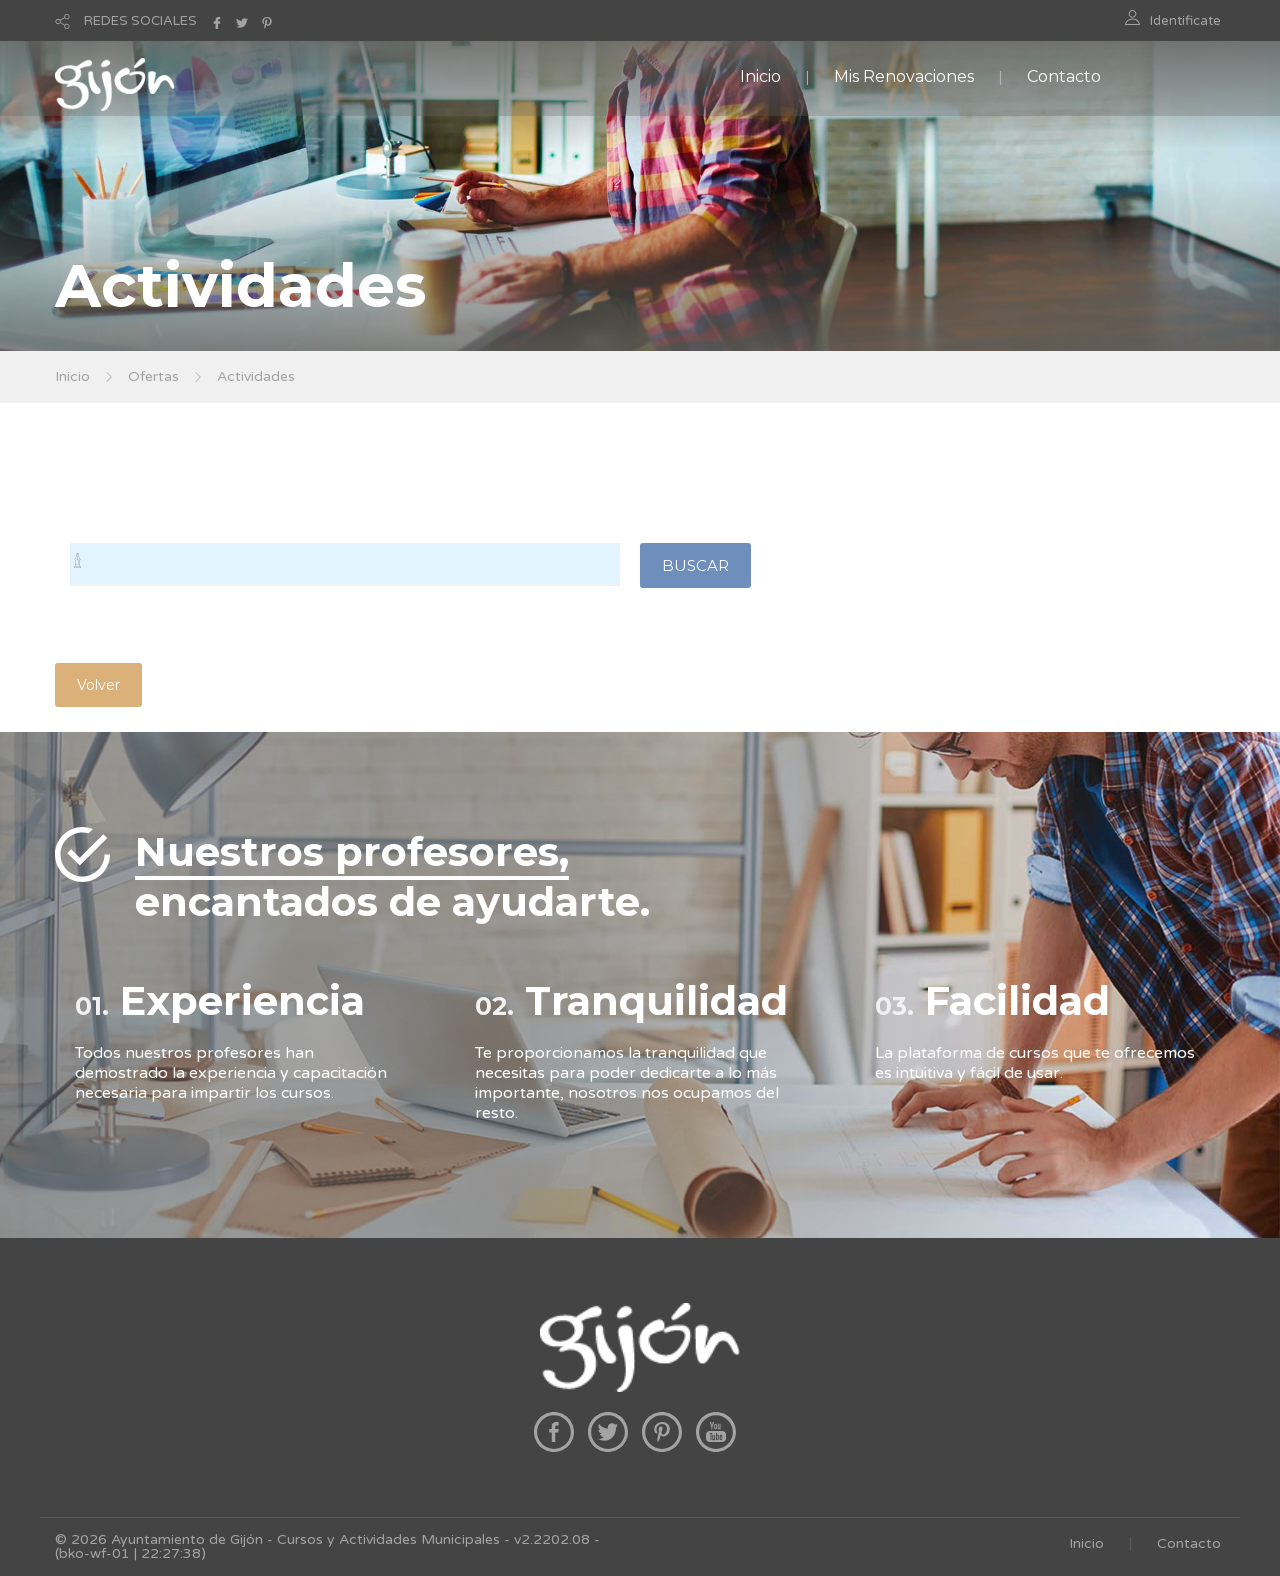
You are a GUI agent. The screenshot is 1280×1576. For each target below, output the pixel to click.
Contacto (1064, 76)
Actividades (256, 376)
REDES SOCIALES (140, 21)
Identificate (1185, 21)
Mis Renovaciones (904, 76)
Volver (98, 685)
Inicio (760, 76)
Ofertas (153, 376)
